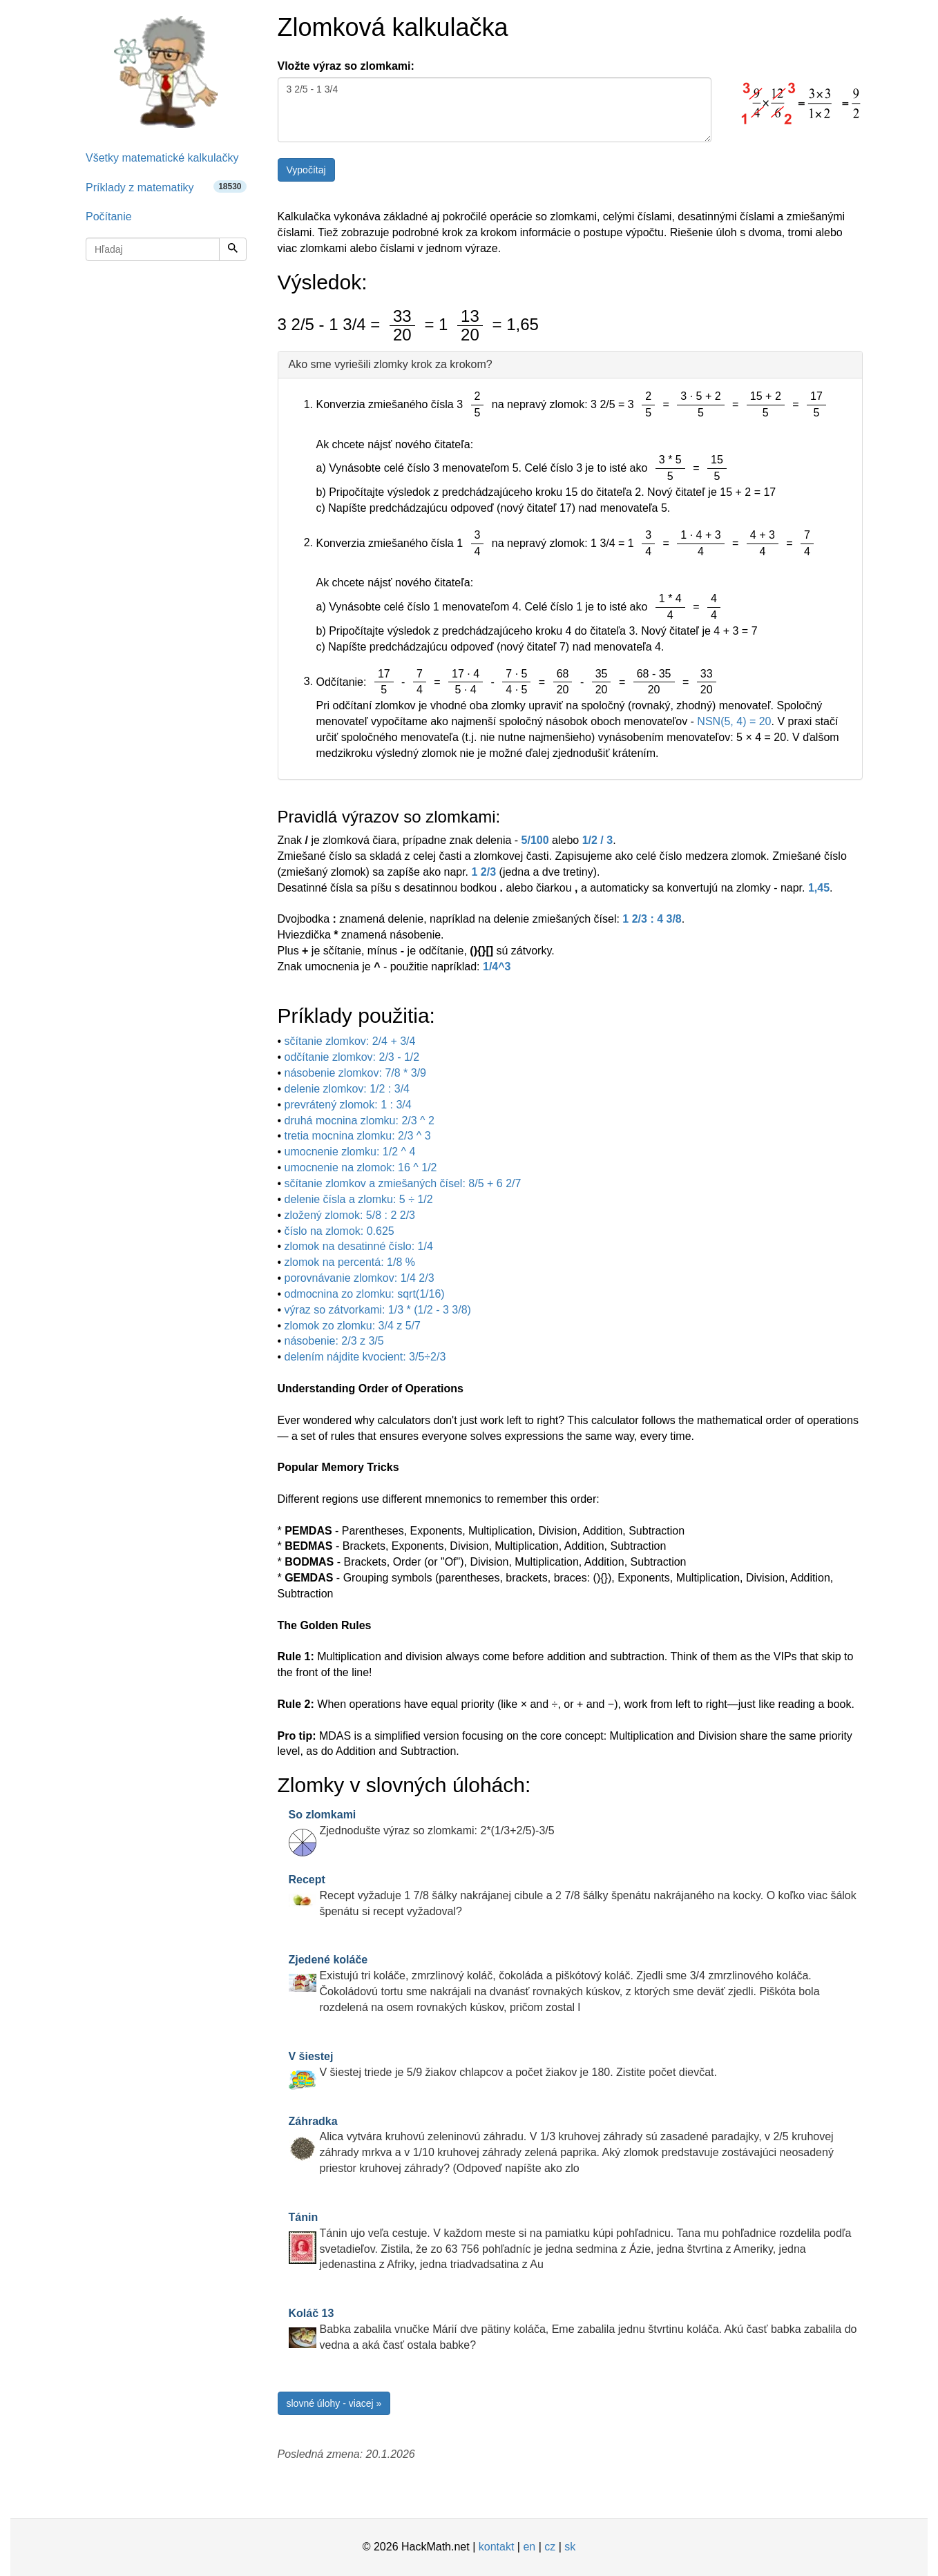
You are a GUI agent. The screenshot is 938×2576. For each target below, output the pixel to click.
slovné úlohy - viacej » (334, 2403)
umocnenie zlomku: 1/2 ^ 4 (350, 1151)
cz (549, 2547)
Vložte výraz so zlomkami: (346, 66)
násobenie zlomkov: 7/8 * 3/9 (355, 1073)
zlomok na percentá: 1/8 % (350, 1262)
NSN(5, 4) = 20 (734, 721)
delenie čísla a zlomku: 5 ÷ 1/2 (359, 1199)
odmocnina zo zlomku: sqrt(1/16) (365, 1294)
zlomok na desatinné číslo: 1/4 (359, 1246)
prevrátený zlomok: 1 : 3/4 (348, 1105)
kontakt (497, 2547)
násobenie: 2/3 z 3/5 (334, 1341)
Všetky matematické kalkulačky (162, 158)
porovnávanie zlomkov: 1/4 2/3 (359, 1278)
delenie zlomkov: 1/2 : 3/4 (347, 1089)
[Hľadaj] (233, 249)
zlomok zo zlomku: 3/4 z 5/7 (353, 1326)
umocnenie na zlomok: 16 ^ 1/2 (361, 1167)
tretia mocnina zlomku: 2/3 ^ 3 (358, 1136)
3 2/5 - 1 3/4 (494, 109)
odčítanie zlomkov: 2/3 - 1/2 (352, 1057)
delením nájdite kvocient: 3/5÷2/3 (365, 1357)
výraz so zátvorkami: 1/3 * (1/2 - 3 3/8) (378, 1310)
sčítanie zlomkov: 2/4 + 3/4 (350, 1041)
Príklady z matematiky (166, 186)
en (529, 2547)
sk (569, 2547)
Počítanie (109, 216)
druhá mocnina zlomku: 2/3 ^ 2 (359, 1120)
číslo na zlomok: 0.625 (339, 1231)
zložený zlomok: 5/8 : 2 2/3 (350, 1215)
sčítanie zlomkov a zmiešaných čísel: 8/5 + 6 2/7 (403, 1183)
